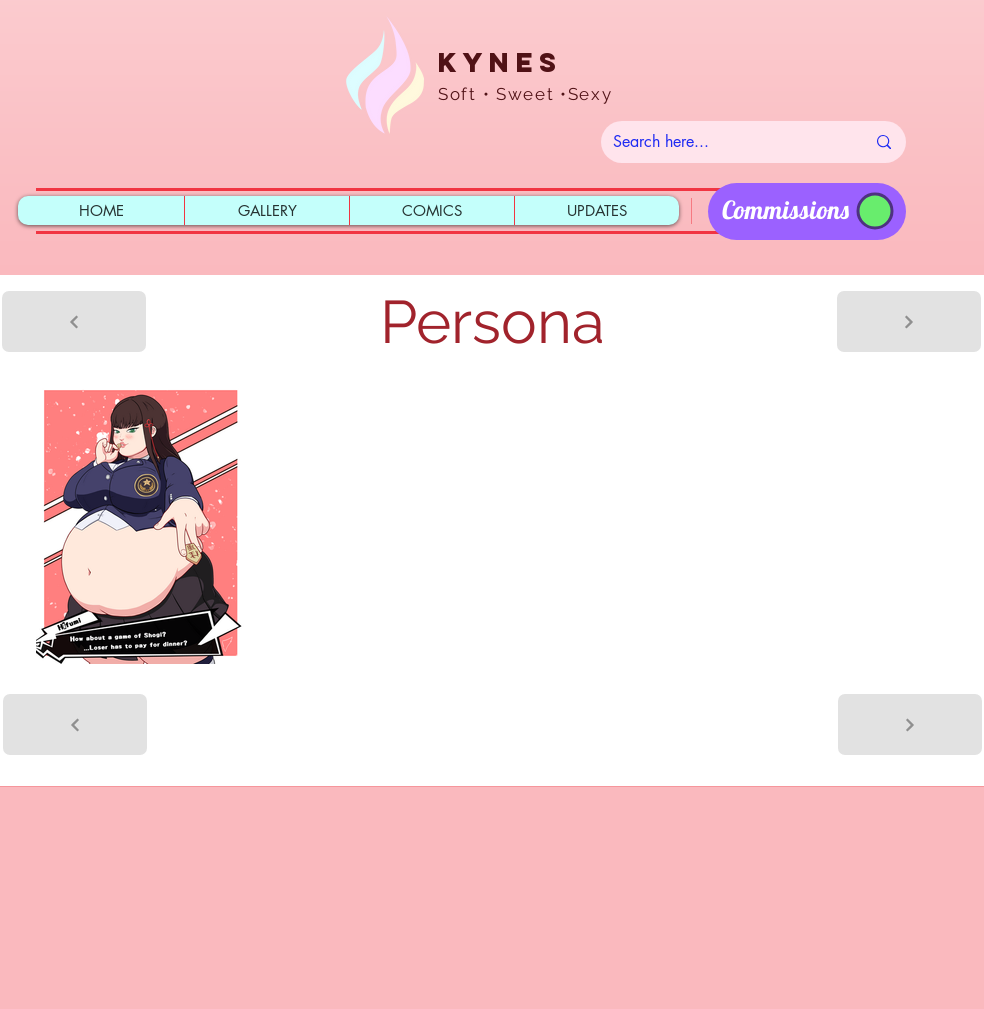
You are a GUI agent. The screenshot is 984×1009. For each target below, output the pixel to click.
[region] (807, 211)
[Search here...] (724, 142)
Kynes (500, 62)
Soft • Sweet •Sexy (525, 94)
